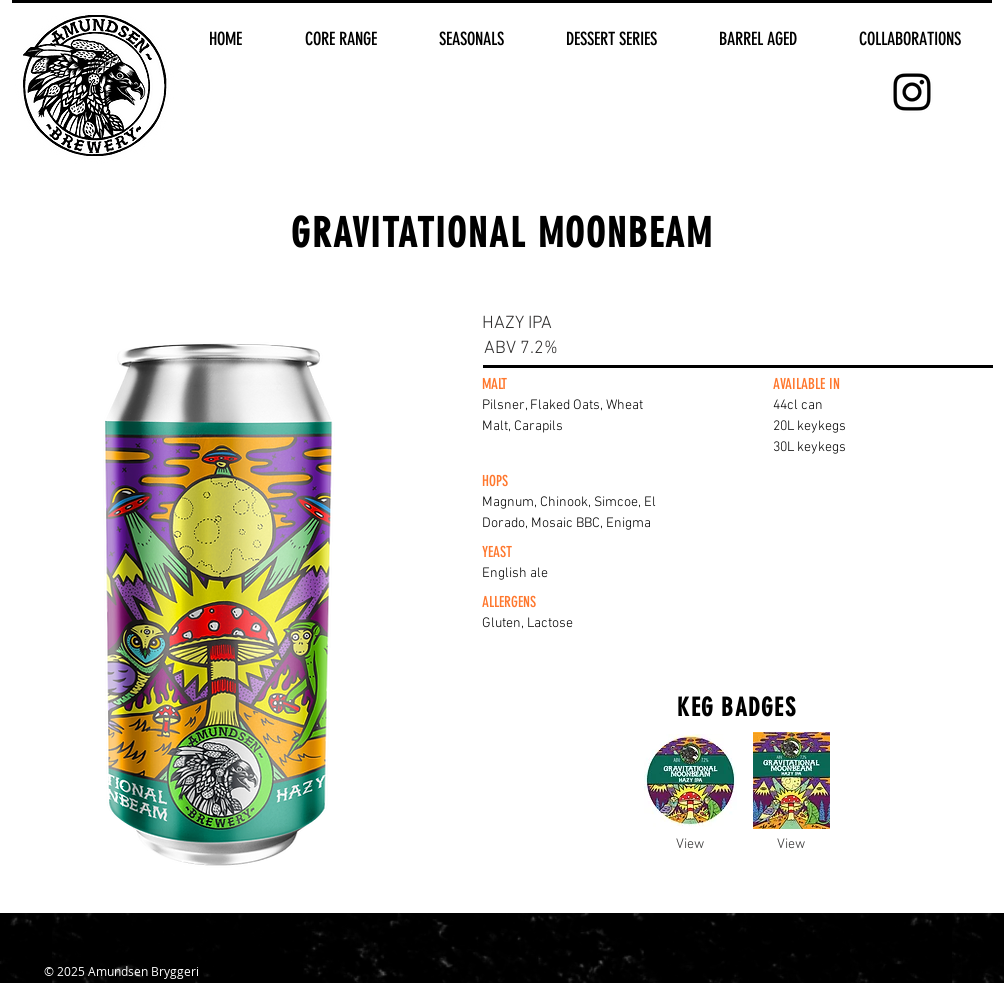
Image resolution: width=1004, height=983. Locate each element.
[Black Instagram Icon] (912, 92)
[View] (690, 844)
